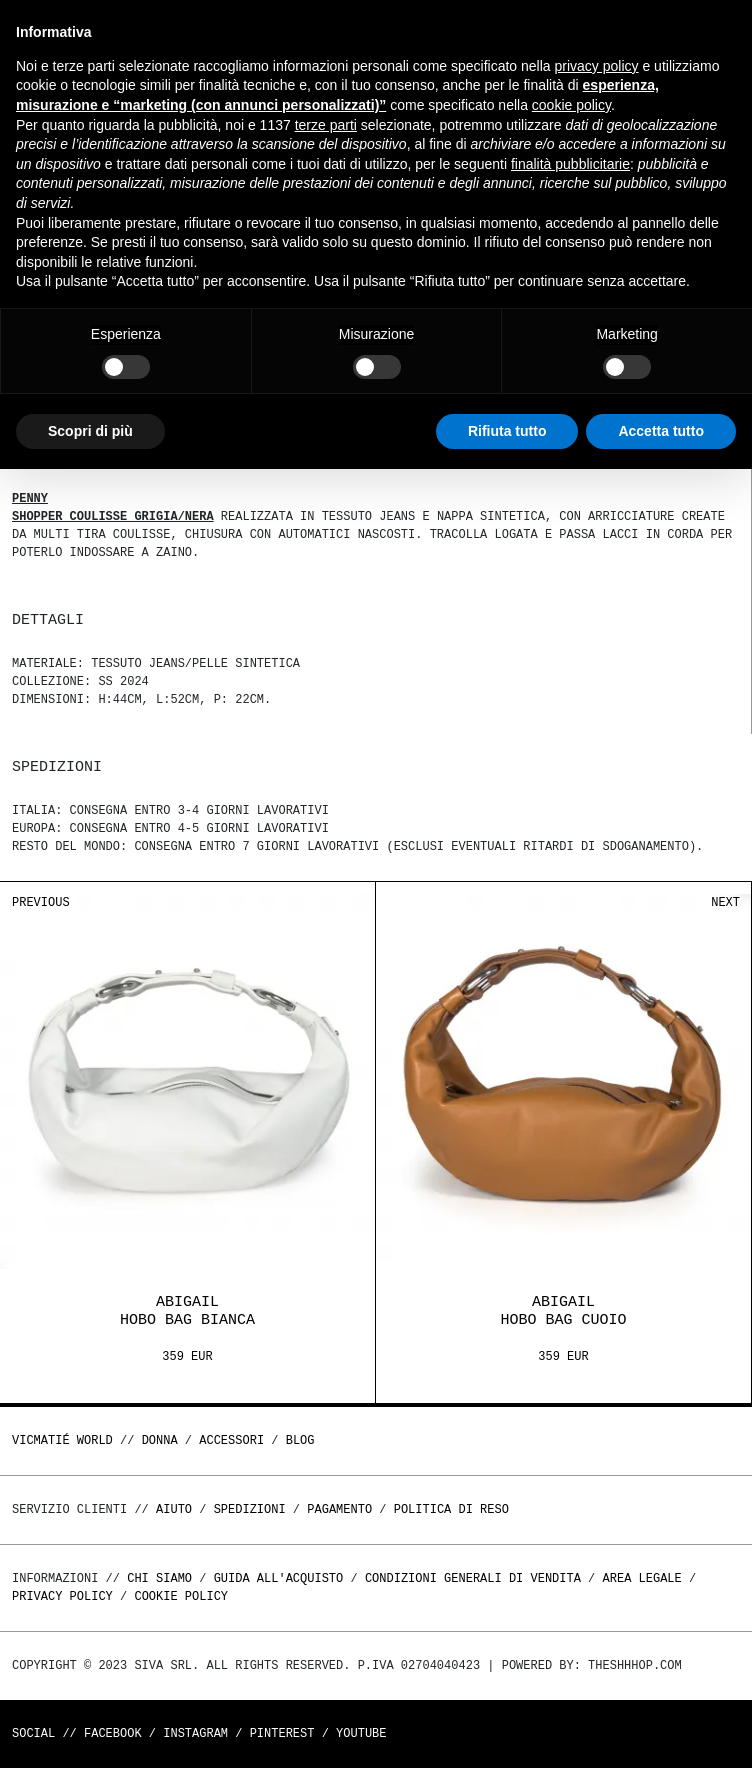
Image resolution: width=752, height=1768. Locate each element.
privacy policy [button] (597, 66)
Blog (300, 1440)
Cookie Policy (181, 1596)
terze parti (326, 125)
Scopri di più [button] (90, 431)
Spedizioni (250, 1509)
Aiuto (174, 1509)
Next (725, 902)
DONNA (160, 1440)
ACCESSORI (231, 1440)
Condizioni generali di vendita (473, 1578)
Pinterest (282, 1733)
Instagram (195, 1733)
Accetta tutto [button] (661, 431)
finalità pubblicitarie (570, 164)
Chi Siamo (159, 1578)
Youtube (361, 1733)
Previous (41, 902)
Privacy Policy (62, 1596)
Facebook (113, 1733)
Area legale (641, 1578)
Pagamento (339, 1509)
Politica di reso (451, 1509)
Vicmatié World (62, 1440)
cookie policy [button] (571, 105)
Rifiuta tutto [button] (507, 431)
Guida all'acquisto (279, 1578)
